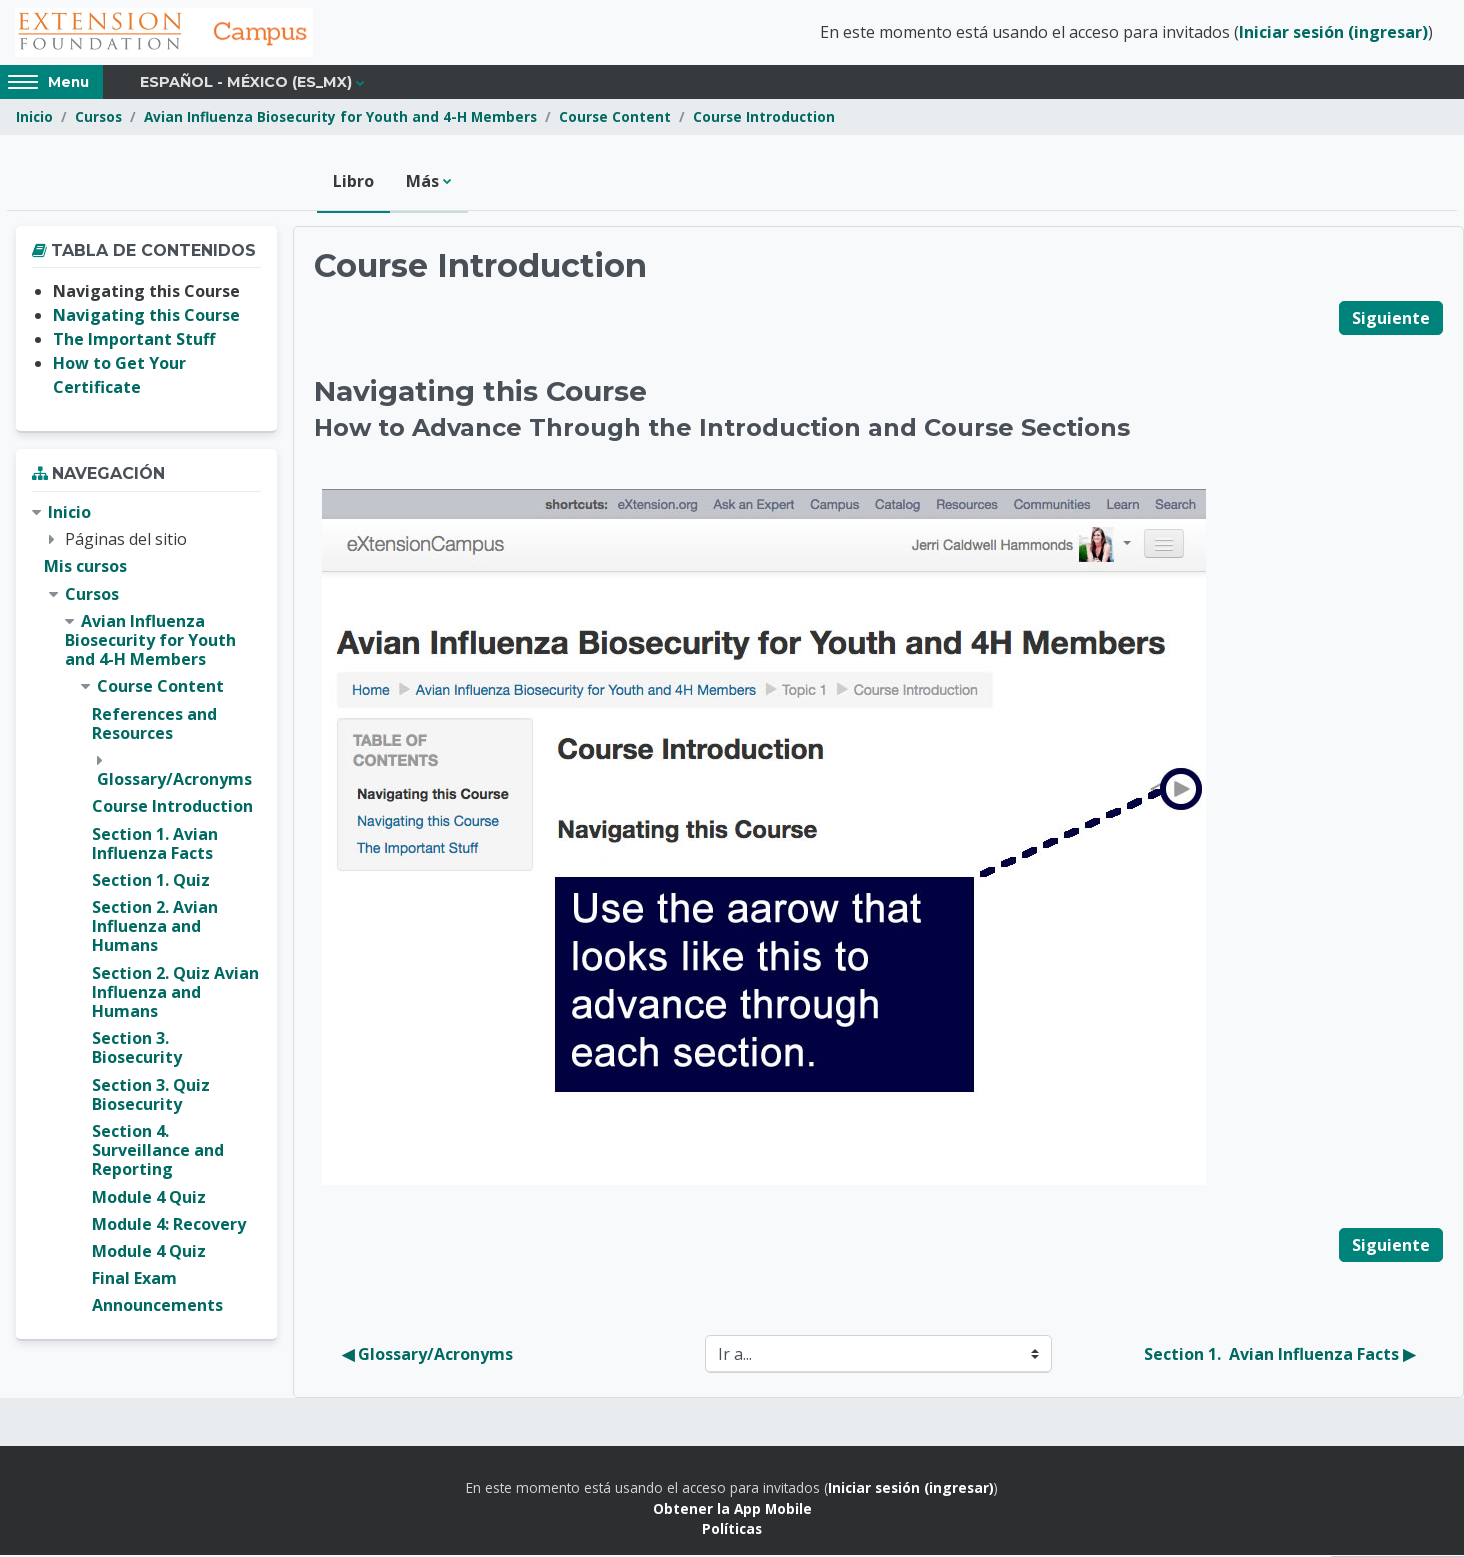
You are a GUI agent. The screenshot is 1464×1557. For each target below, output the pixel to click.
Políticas (732, 1529)
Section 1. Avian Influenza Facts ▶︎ (1279, 1356)
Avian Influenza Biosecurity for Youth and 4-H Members (340, 117)
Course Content (615, 117)
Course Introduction (764, 117)
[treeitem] (146, 910)
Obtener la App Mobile (732, 1509)
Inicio (34, 117)
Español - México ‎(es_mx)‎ (246, 82)
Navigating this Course (146, 317)
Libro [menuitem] (353, 182)
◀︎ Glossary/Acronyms (427, 1356)
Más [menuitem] (422, 182)
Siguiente (1391, 319)
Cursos (98, 117)
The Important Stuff (134, 341)
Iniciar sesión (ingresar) (1333, 33)
